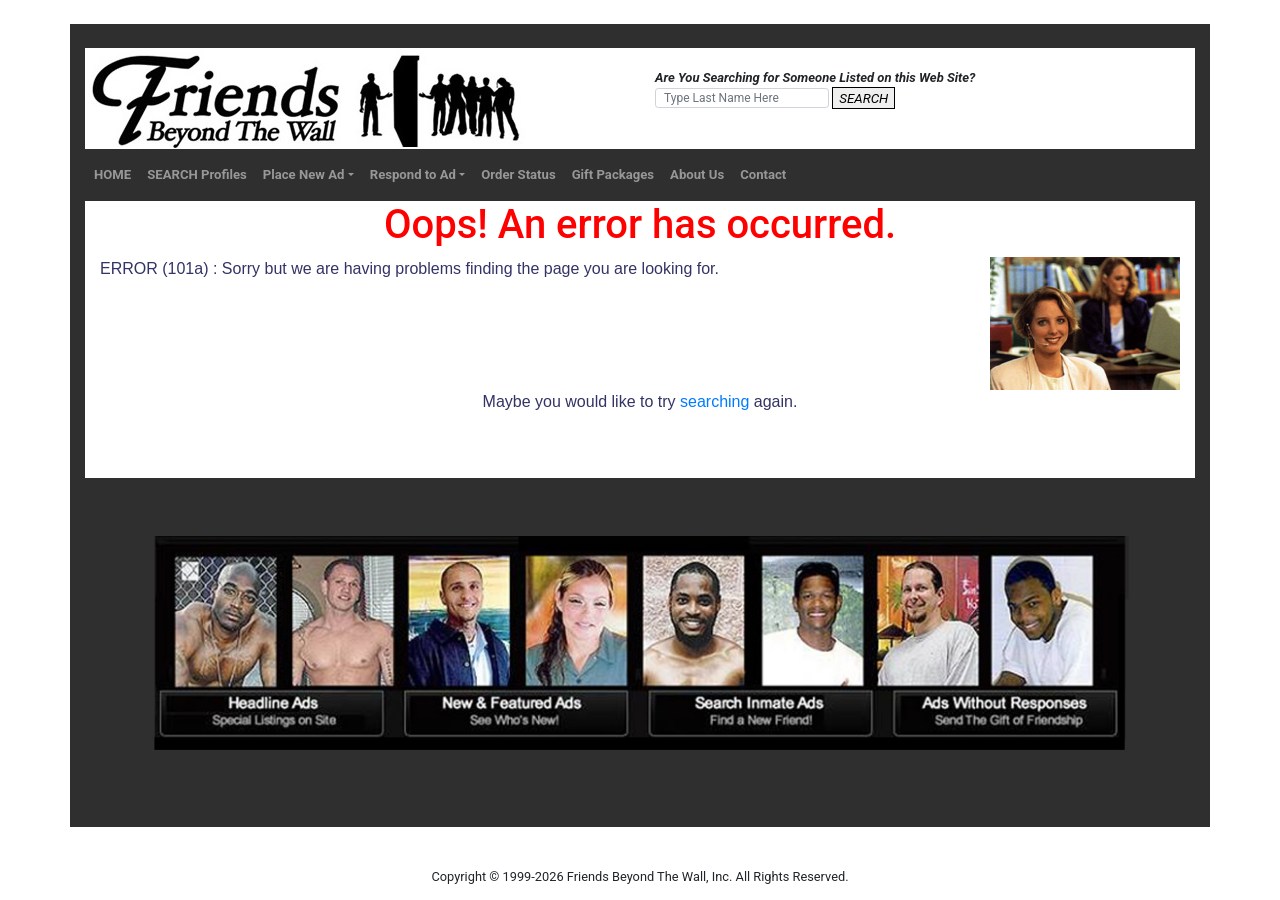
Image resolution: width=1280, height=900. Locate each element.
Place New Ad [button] (304, 174)
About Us (697, 174)
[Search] (742, 98)
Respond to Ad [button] (413, 174)
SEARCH (863, 98)
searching (714, 401)
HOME (112, 174)
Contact (763, 174)
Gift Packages (613, 174)
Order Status (518, 174)
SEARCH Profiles (197, 174)
